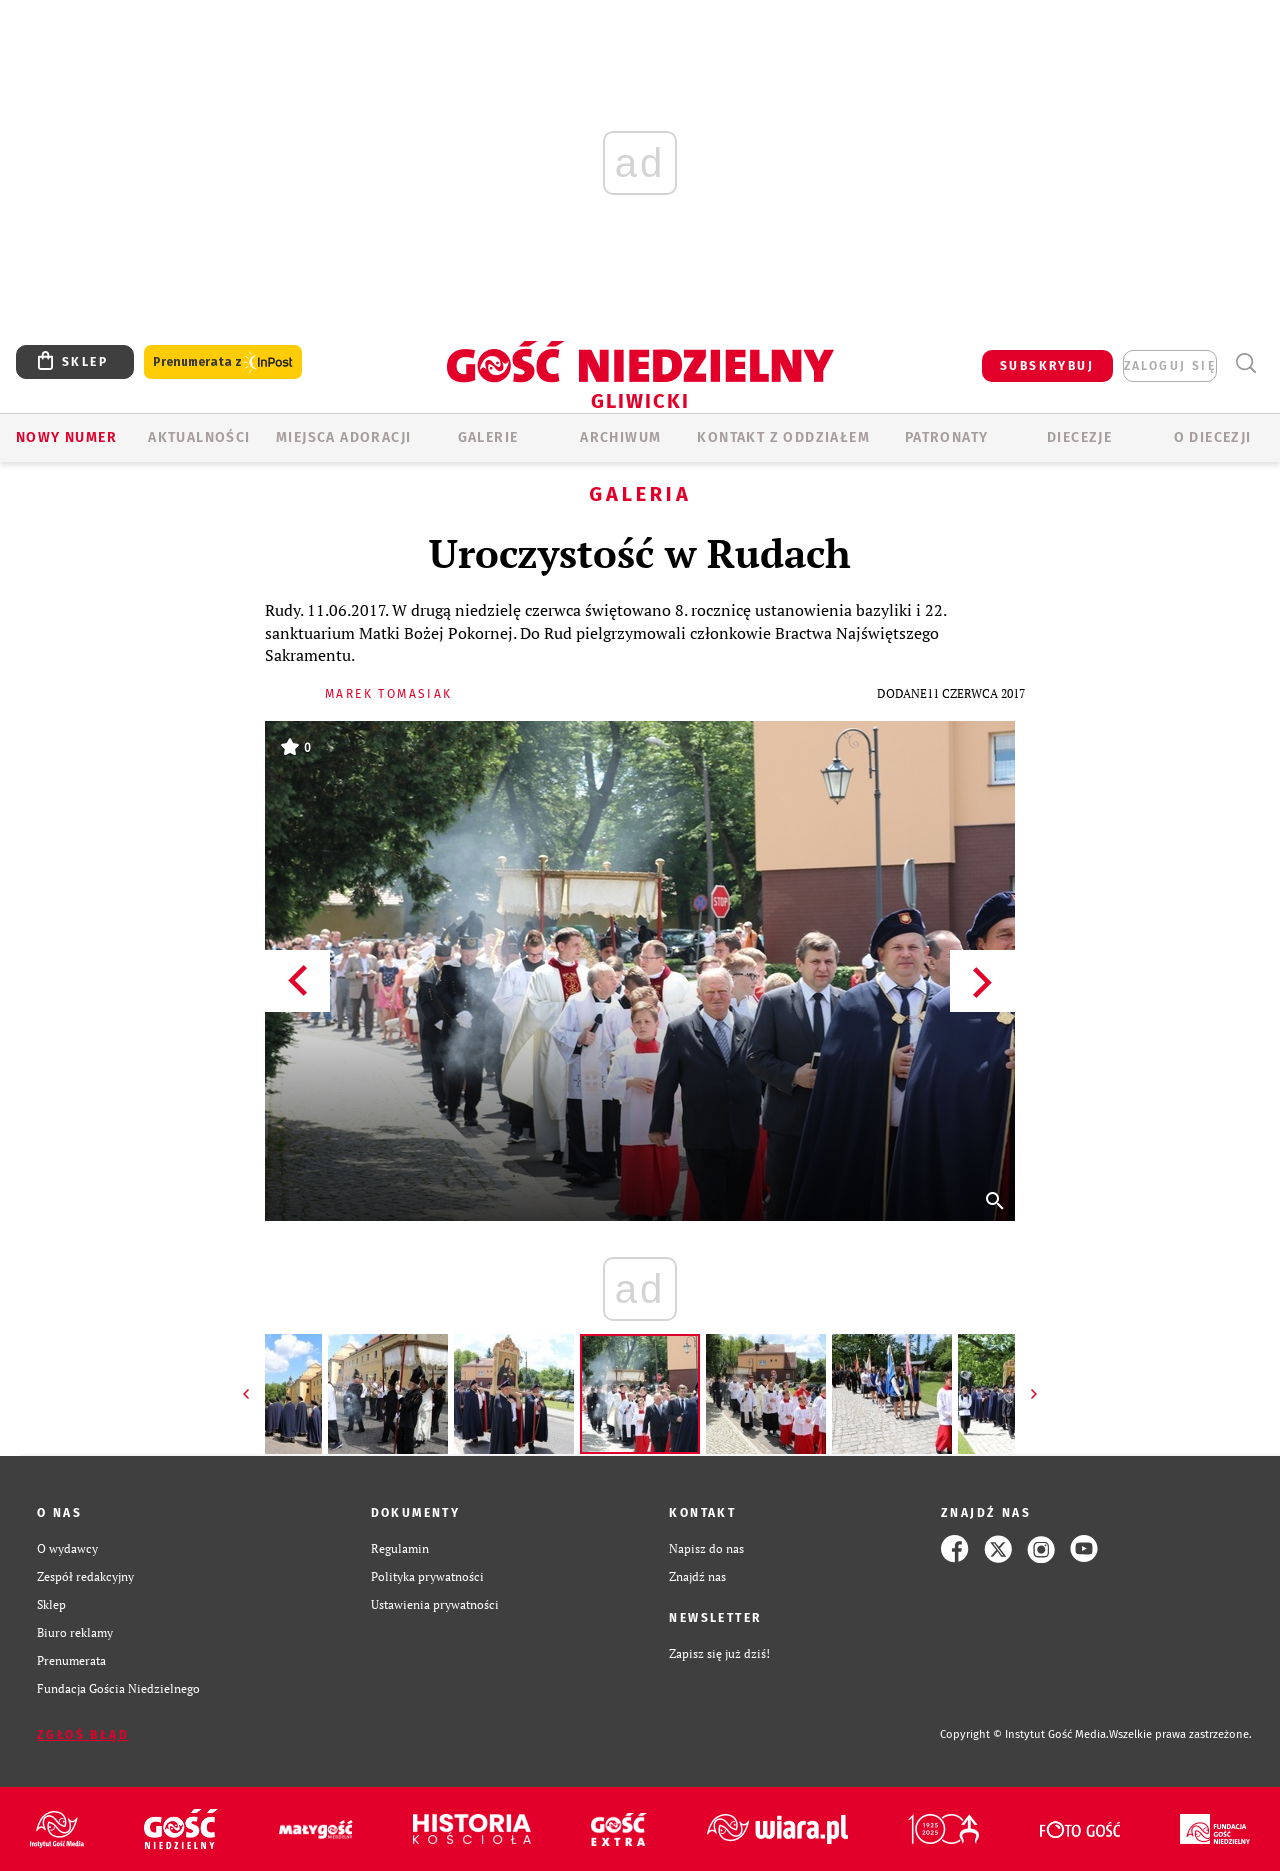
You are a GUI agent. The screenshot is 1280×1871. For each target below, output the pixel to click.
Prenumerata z (223, 362)
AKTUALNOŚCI (199, 437)
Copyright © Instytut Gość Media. (1024, 1734)
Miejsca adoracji (343, 437)
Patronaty (947, 437)
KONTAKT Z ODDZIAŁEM (783, 437)
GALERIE (488, 437)
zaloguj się (1170, 366)
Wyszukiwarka (1245, 363)
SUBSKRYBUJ (1047, 366)
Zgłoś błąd (83, 1735)
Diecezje (1079, 437)
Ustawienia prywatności (435, 1604)
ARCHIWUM (620, 437)
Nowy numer (66, 437)
